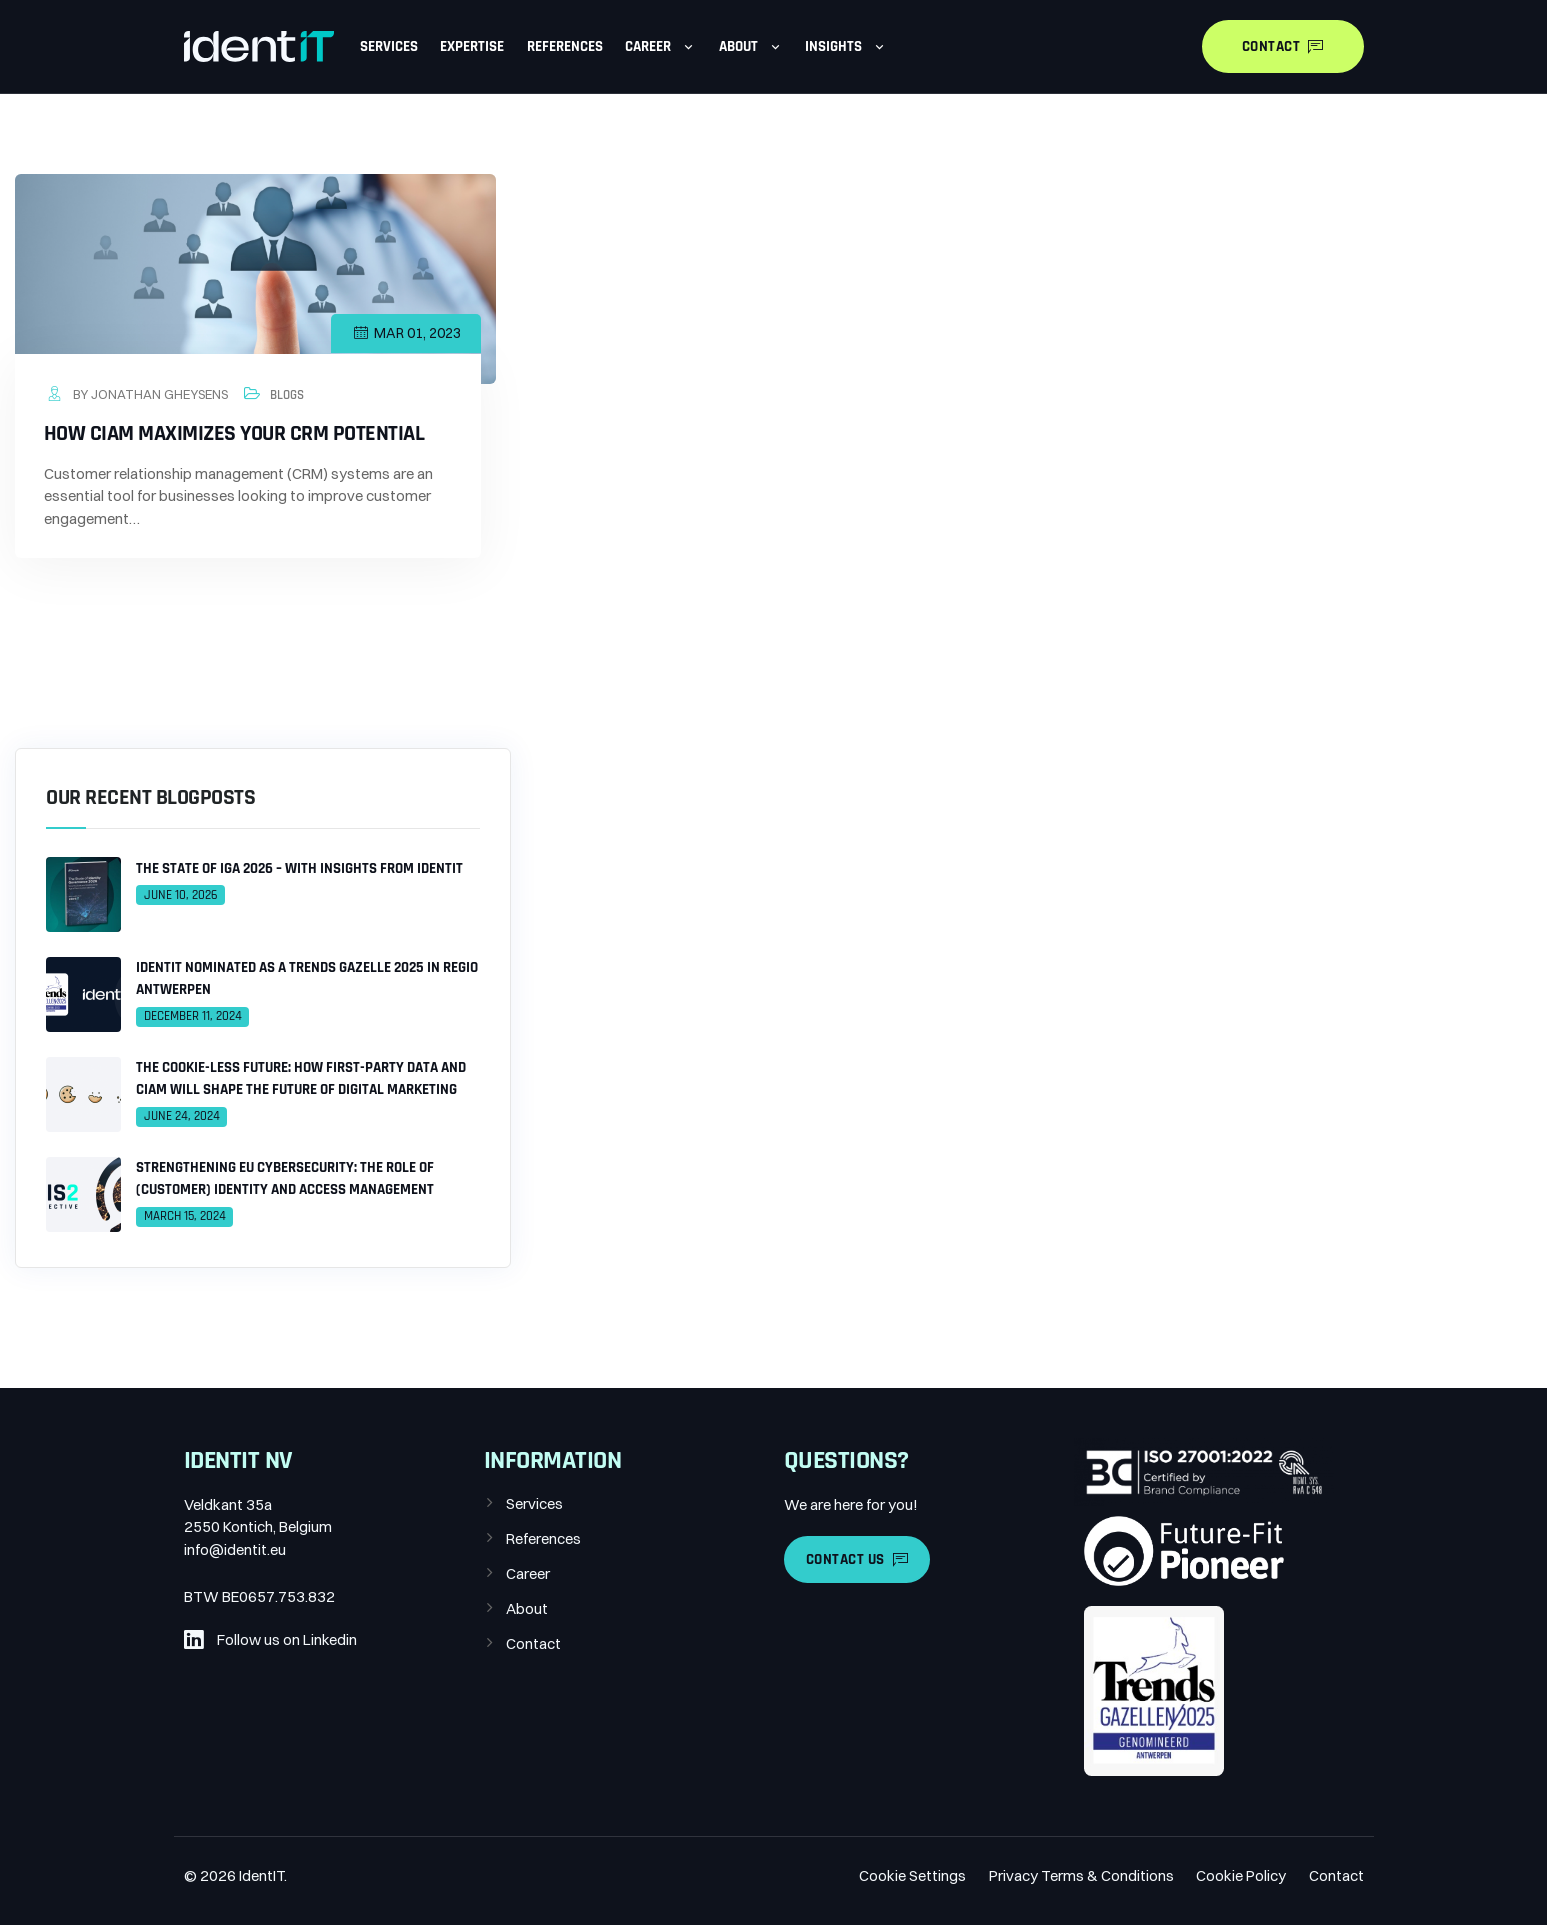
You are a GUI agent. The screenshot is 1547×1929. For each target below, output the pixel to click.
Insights (846, 46)
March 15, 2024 (185, 1220)
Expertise (472, 46)
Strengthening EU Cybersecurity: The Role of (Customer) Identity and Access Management (285, 1182)
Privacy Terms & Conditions (1081, 1879)
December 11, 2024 (193, 1020)
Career (660, 46)
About (751, 46)
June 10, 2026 (181, 898)
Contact (533, 1646)
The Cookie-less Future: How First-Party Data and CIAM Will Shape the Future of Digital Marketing (301, 1082)
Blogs (288, 396)
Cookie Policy (1241, 1879)
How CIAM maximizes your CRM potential (235, 436)
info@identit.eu (235, 1552)
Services (389, 46)
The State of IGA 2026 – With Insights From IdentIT (299, 871)
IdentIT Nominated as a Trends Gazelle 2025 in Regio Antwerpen (307, 982)
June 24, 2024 (182, 1120)
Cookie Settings (912, 1879)
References (565, 46)
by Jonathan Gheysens (137, 395)
